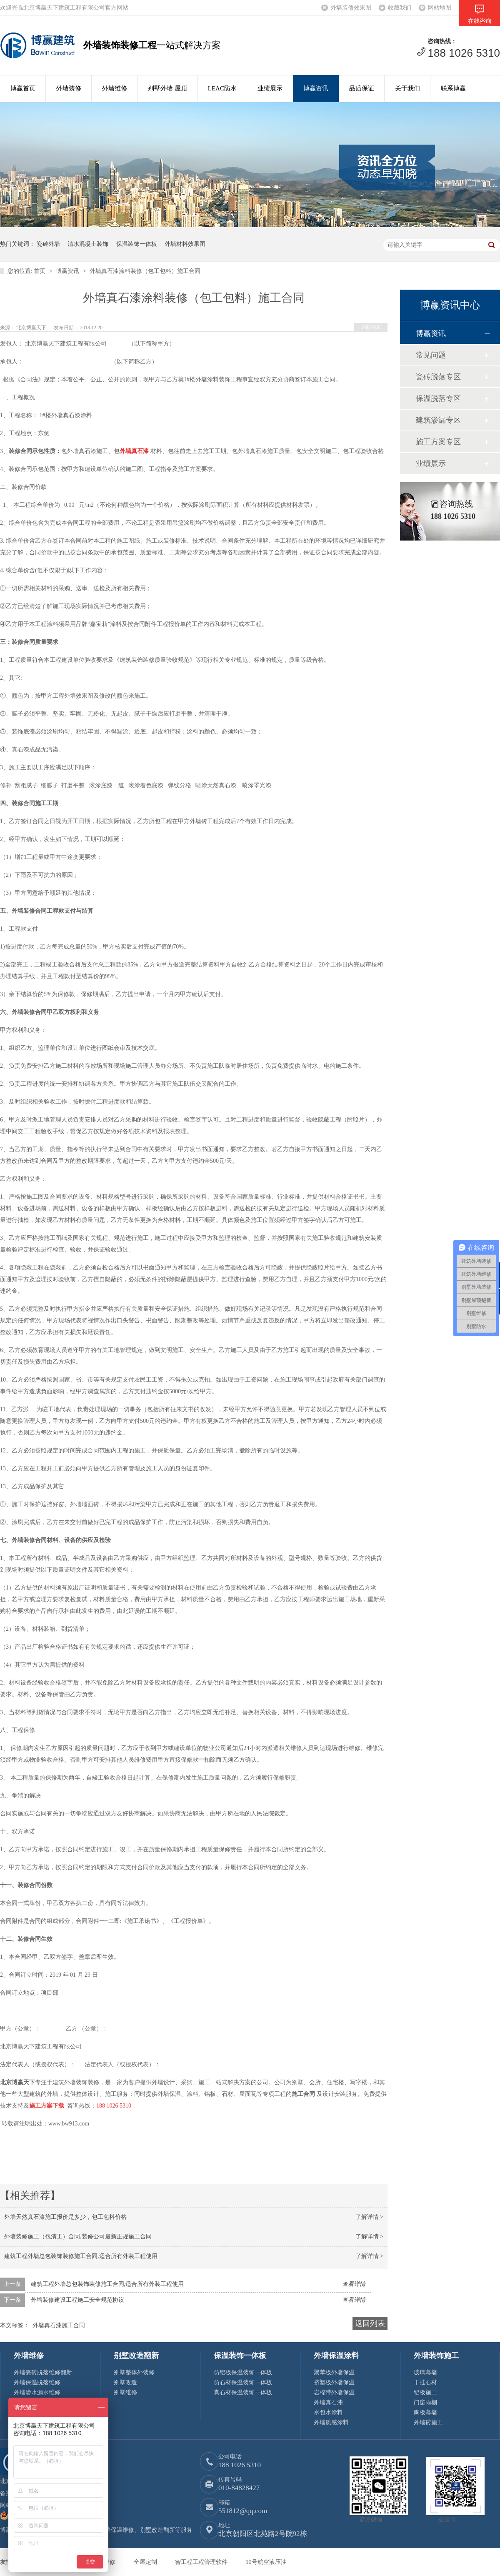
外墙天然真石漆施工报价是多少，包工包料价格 (65, 2217)
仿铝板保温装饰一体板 (243, 2372)
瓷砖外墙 (48, 244)
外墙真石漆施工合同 (58, 2325)
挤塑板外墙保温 (334, 2382)
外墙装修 (68, 88)
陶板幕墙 (425, 2412)
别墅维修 (125, 2392)
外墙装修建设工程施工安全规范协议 (77, 2300)
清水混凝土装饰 (88, 244)
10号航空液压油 (266, 2562)
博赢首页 (22, 88)
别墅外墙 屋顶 (167, 88)
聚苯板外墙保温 (334, 2372)
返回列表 (371, 327)
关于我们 (407, 88)
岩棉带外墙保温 (334, 2392)
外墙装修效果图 (350, 8)
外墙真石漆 (328, 2402)
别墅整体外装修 (134, 2372)
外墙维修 (114, 88)
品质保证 (361, 88)
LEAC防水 (222, 88)
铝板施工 (425, 2392)
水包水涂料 (328, 2412)
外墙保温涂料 (336, 2355)
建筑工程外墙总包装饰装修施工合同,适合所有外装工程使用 (81, 2256)
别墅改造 (125, 2382)
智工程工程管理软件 (202, 2562)
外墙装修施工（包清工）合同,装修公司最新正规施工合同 (78, 2236)
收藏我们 (399, 8)
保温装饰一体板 (136, 244)
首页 (40, 271)
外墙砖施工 (428, 2422)
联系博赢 (453, 88)
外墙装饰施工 (436, 2355)
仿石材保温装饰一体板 (243, 2382)
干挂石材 (425, 2382)
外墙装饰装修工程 (120, 45)
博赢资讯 (315, 88)
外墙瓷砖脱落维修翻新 (43, 2372)
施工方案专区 (438, 442)
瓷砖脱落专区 (438, 377)
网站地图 (439, 8)
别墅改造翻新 (136, 2355)
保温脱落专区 (438, 398)
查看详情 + (356, 2284)
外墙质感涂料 (331, 2422)
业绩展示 (270, 88)
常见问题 (431, 355)
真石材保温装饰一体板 (243, 2392)
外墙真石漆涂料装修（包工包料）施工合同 (145, 271)
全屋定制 (146, 2562)
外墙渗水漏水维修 (37, 2392)
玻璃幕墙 (425, 2372)
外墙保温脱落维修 (37, 2382)
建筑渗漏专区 (438, 420)
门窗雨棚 (425, 2402)
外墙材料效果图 (185, 244)
